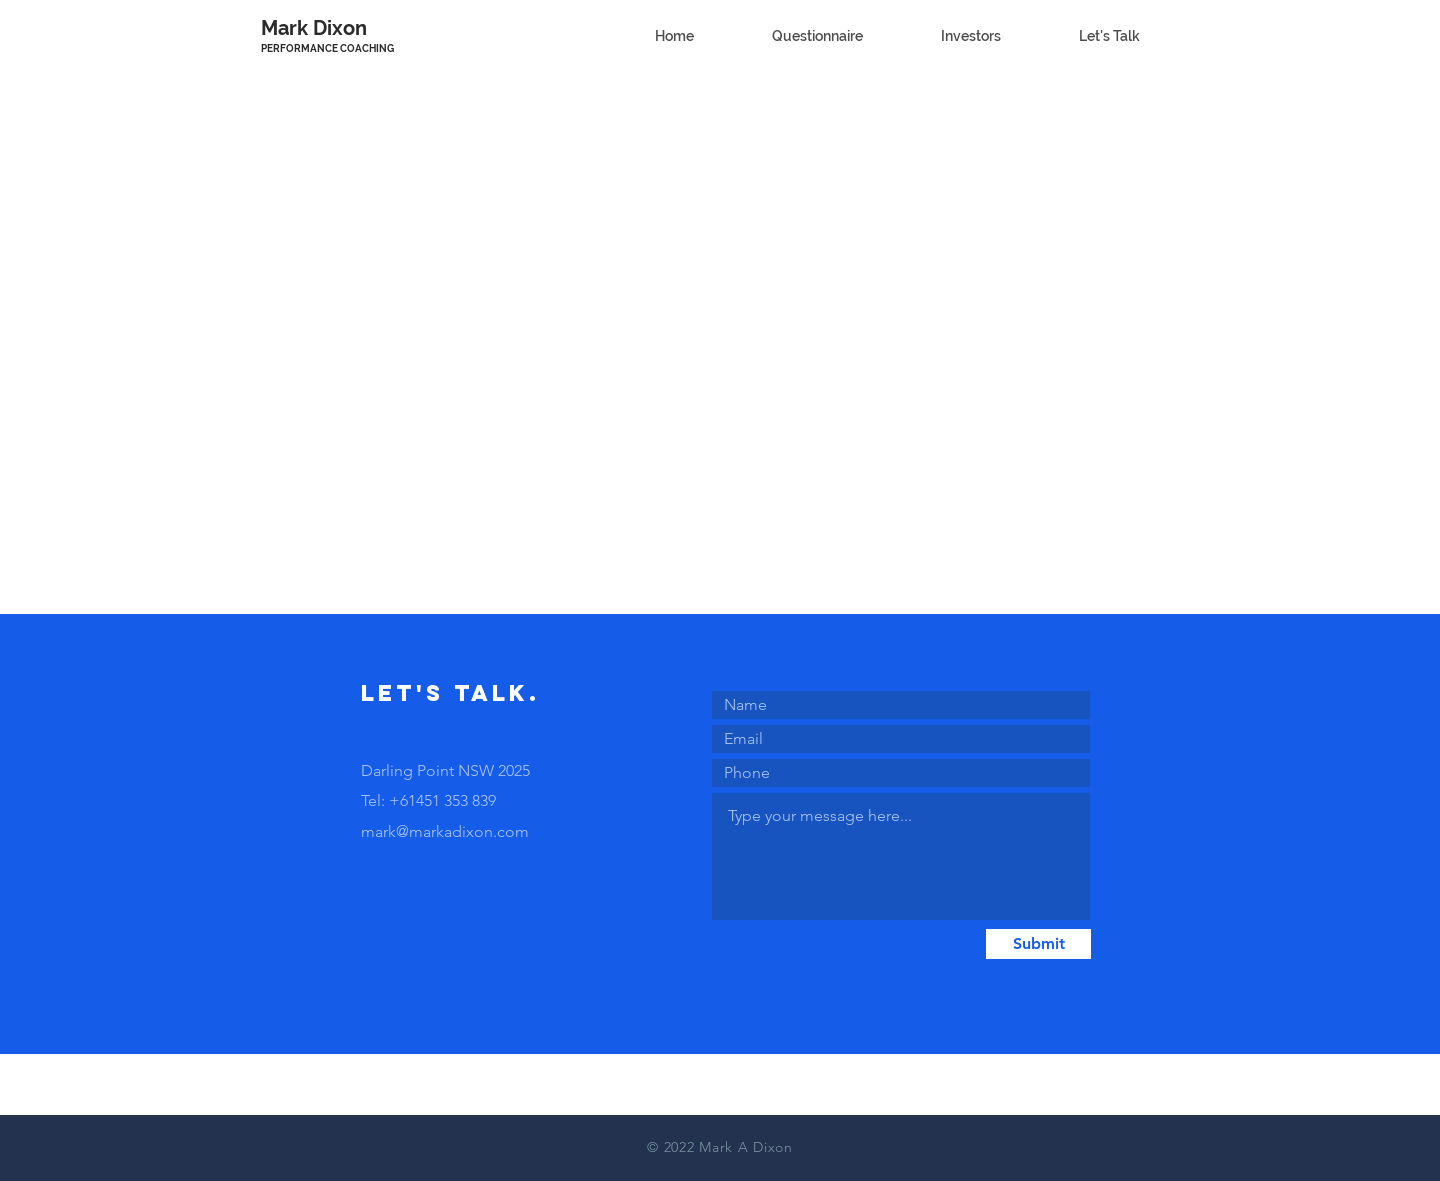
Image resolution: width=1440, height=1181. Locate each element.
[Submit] (1038, 944)
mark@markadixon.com (445, 831)
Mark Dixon (314, 28)
